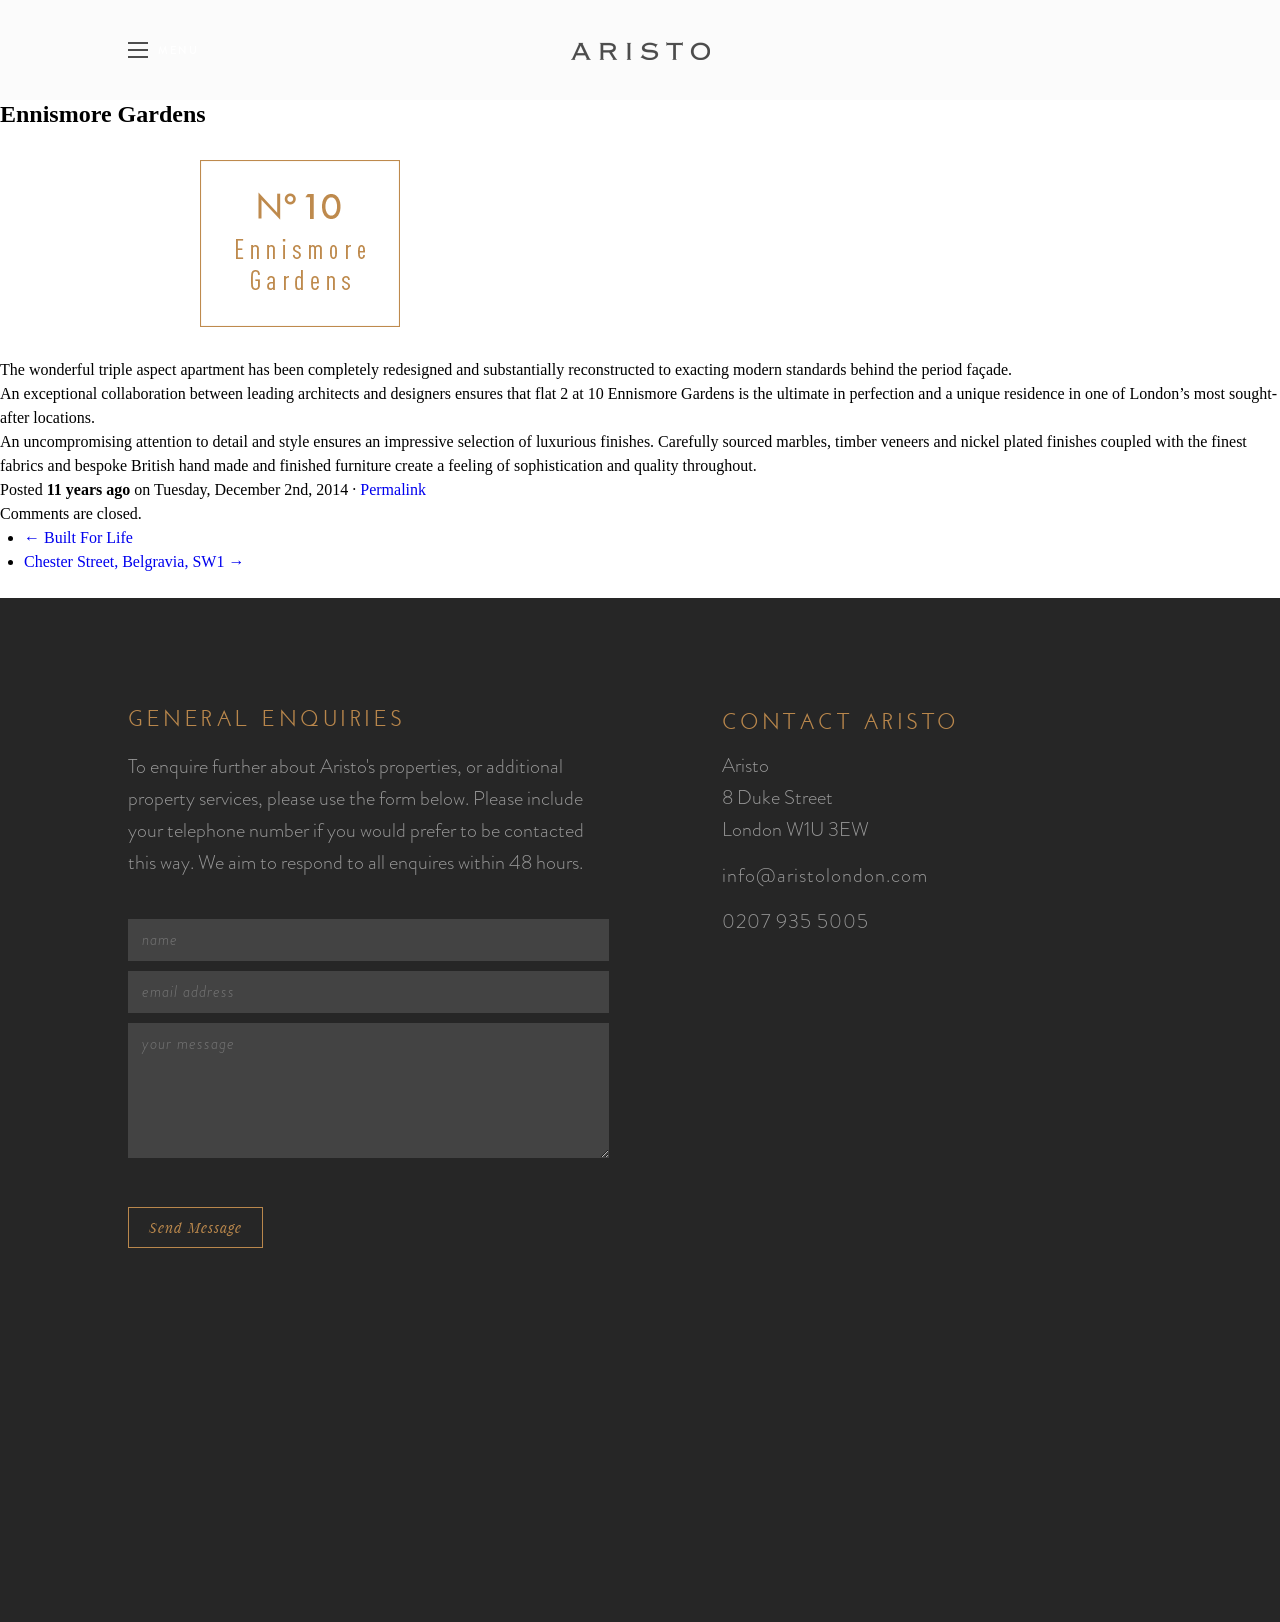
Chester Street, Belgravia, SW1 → (134, 561)
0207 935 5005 (795, 921)
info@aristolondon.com (825, 875)
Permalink (393, 489)
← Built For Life (78, 537)
